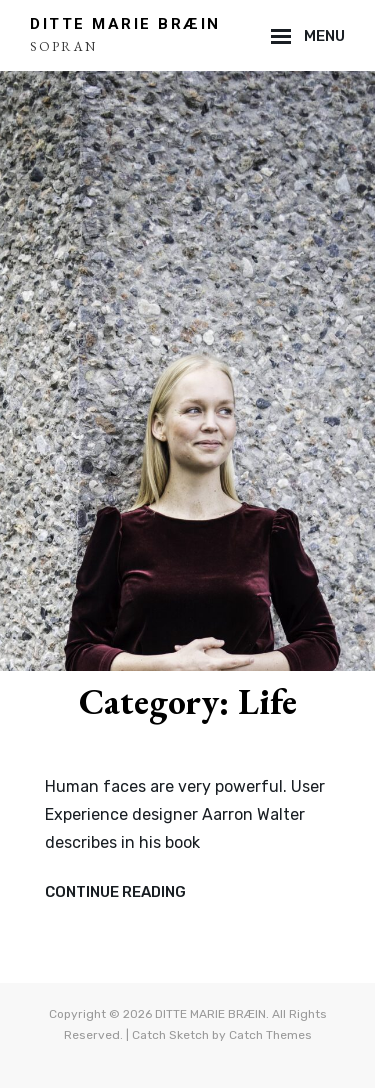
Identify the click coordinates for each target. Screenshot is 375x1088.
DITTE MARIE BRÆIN (125, 24)
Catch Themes (270, 1035)
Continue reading (115, 893)
